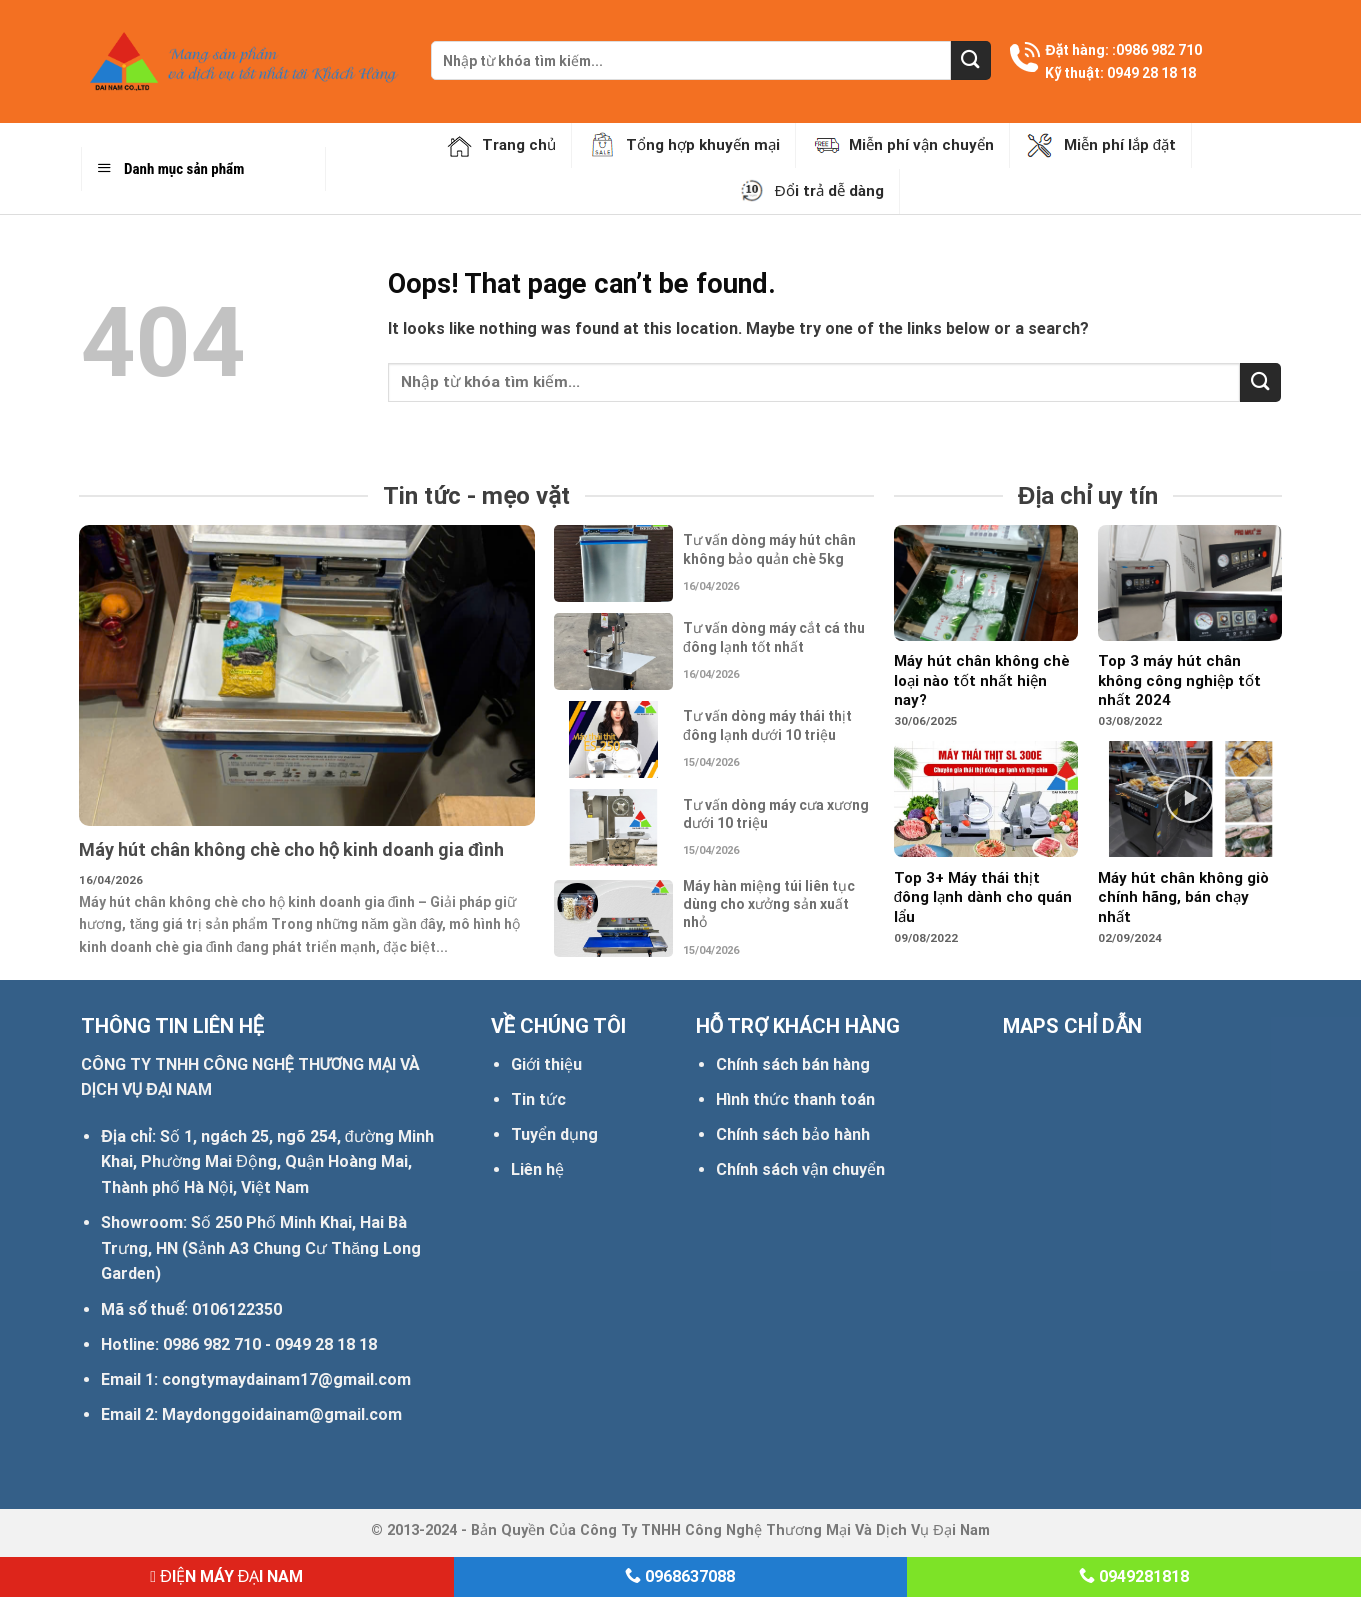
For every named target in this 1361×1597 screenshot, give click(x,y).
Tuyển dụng (554, 1134)
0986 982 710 (1159, 50)
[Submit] (971, 60)
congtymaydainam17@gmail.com (286, 1379)
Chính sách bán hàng (793, 1064)
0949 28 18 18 (1151, 73)
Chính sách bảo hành (793, 1134)
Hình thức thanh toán (795, 1099)
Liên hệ (537, 1169)
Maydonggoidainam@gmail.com (282, 1414)
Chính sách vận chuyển (800, 1169)
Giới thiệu (546, 1064)
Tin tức (538, 1099)
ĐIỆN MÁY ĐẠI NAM (226, 1576)
